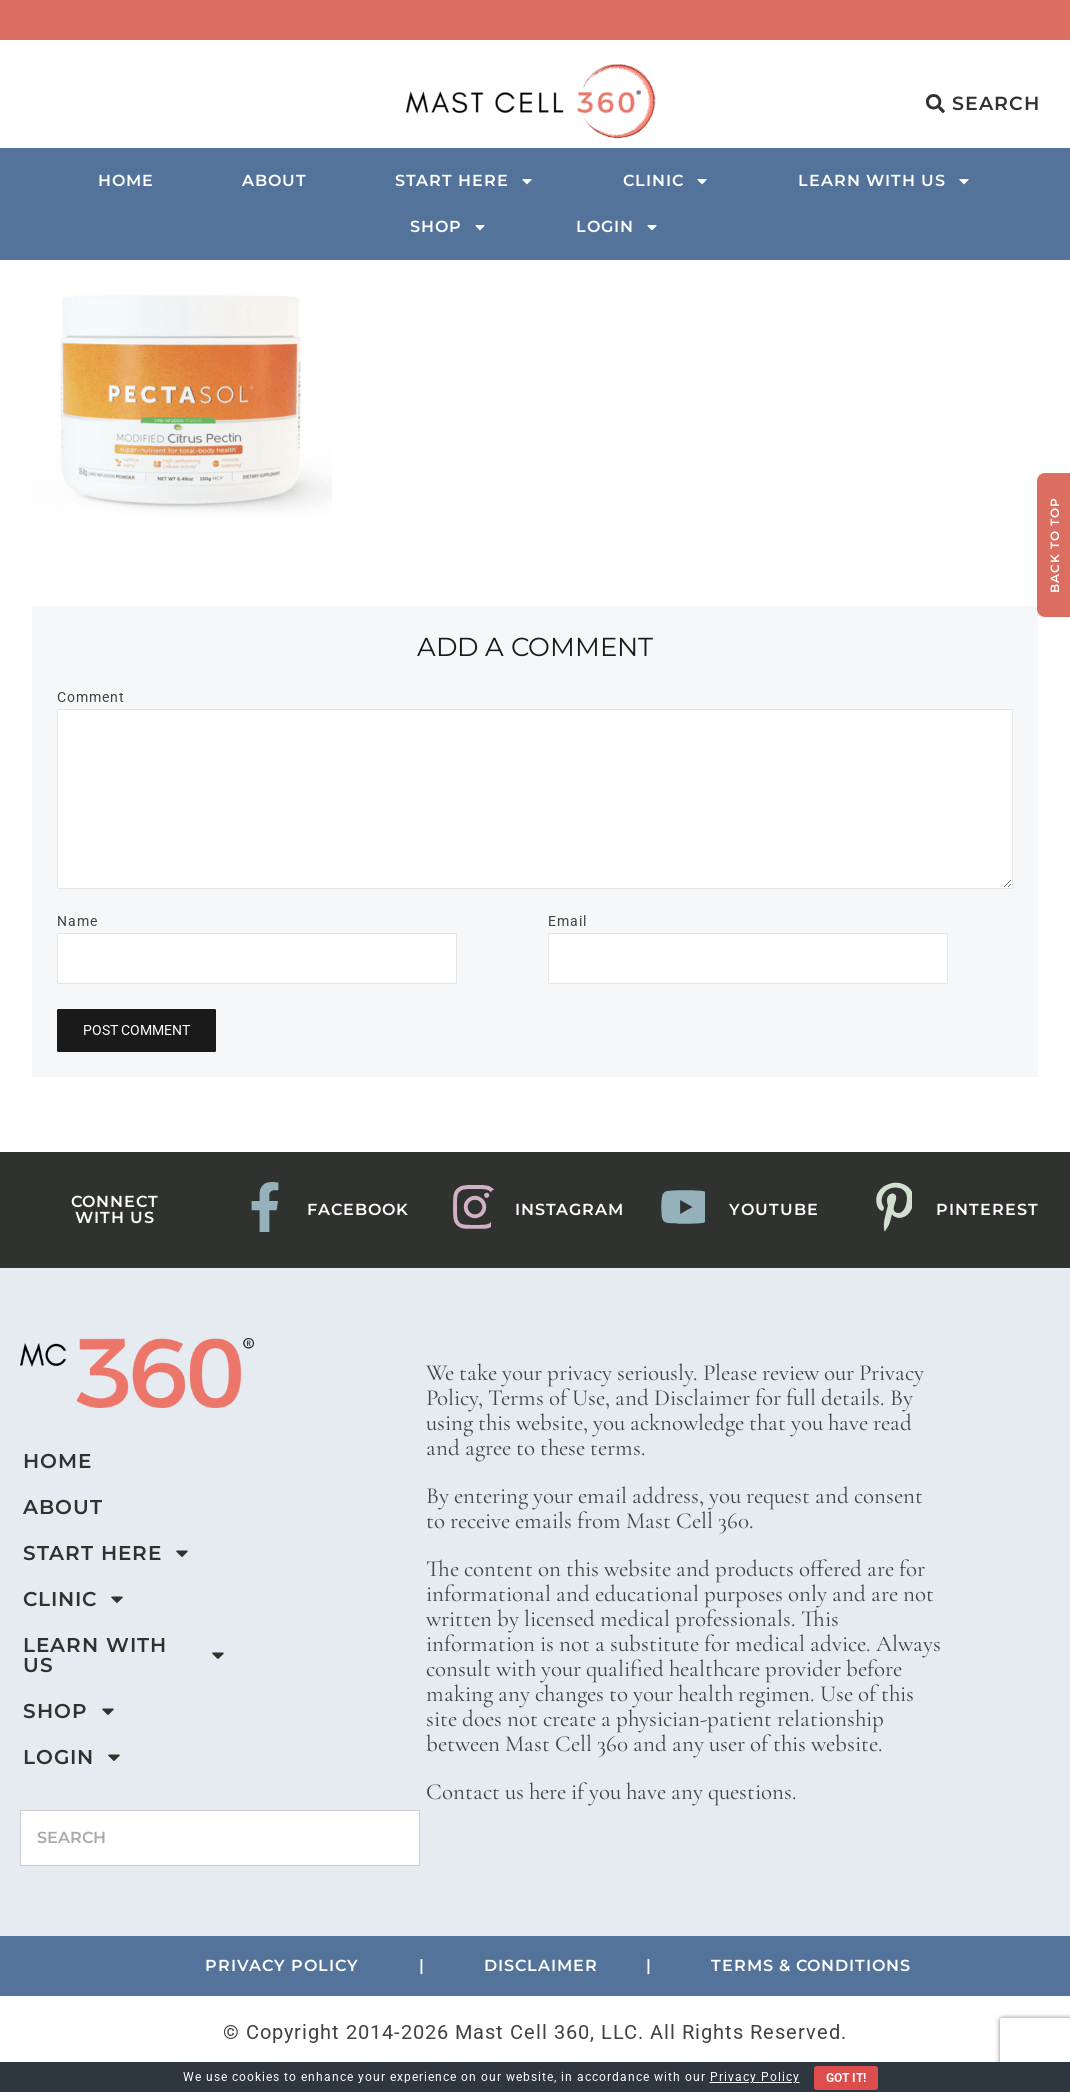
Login (618, 227)
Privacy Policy (755, 2077)
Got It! (846, 2078)
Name (77, 921)
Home (126, 180)
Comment (91, 697)
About (274, 180)
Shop (449, 227)
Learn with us (885, 181)
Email (567, 921)
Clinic (666, 181)
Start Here (465, 181)
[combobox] (220, 1838)
